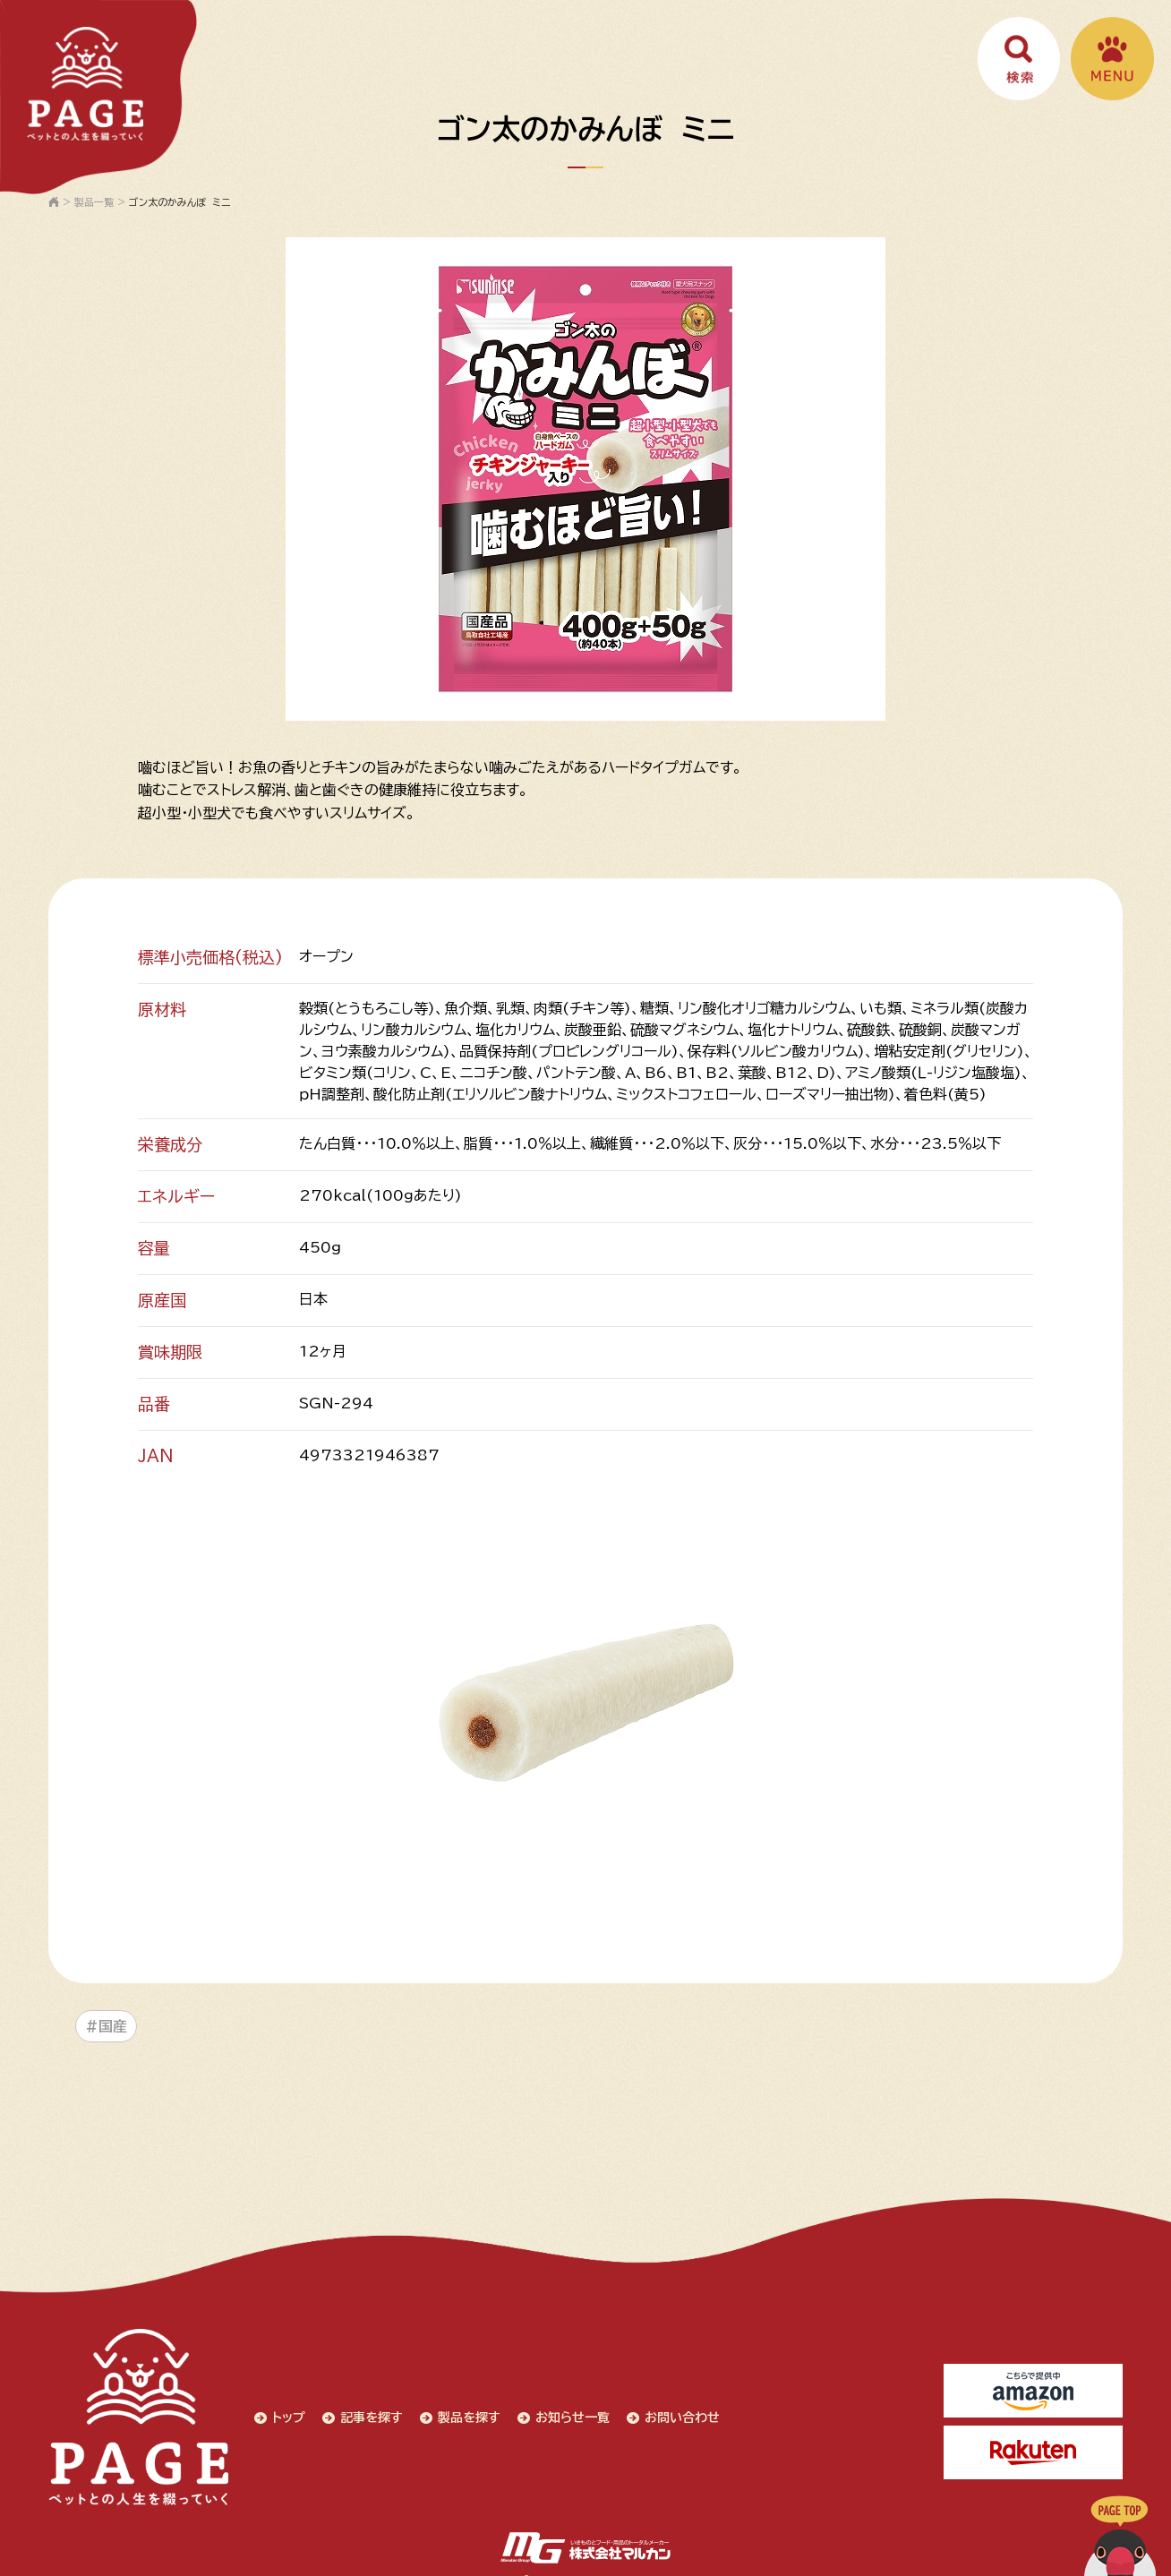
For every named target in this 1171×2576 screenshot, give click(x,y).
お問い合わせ (676, 2408)
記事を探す (363, 2408)
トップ (279, 2408)
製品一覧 (94, 202)
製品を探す (462, 2408)
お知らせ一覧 (566, 2408)
